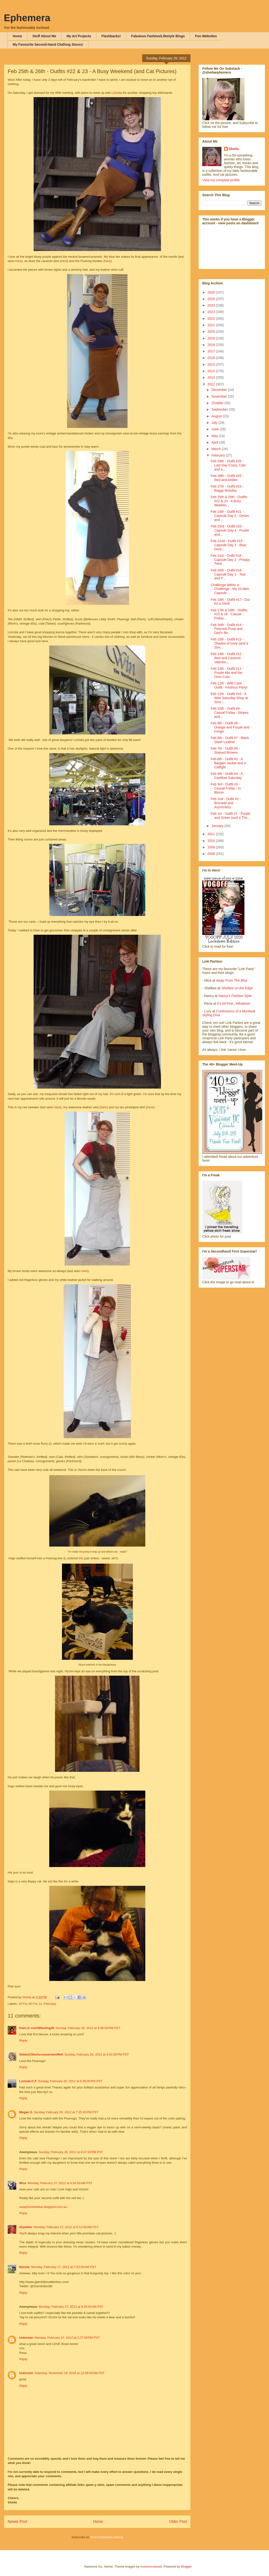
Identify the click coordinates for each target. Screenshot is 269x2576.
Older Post (178, 2522)
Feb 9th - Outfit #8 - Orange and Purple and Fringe (230, 727)
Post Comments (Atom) (107, 2537)
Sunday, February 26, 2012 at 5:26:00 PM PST (70, 2081)
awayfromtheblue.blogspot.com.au (43, 2207)
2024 (212, 305)
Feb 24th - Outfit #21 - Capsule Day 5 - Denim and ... (230, 516)
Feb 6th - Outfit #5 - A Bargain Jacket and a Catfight (228, 763)
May (215, 436)
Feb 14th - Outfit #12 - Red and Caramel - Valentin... (227, 658)
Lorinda (117, 92)
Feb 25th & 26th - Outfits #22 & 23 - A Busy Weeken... (229, 501)
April (215, 442)
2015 (212, 364)
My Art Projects (79, 36)
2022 (212, 318)
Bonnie (24, 2267)
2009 (212, 847)
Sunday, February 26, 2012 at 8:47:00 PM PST (71, 2152)
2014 (212, 371)
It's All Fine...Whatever (233, 1003)
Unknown (26, 2337)
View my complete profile (220, 180)
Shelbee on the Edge (237, 988)
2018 (212, 345)
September (220, 409)
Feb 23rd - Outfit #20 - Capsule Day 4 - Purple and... (230, 530)
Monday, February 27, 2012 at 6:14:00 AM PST (66, 2227)
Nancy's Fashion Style (235, 996)
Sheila (234, 149)
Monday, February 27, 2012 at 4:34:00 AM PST (60, 2183)
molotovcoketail (151, 2566)
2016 (212, 358)
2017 (212, 351)
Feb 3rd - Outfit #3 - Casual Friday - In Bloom (226, 788)
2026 (212, 292)
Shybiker (25, 2227)
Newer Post (17, 2522)
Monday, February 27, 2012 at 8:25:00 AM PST (71, 2306)
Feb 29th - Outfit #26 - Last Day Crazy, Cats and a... (228, 465)
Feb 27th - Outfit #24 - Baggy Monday (227, 488)
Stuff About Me (44, 36)
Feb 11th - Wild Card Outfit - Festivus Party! (229, 685)
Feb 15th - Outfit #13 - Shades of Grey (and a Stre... (229, 643)
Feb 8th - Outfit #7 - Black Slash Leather (230, 740)
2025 (212, 299)
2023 (212, 312)
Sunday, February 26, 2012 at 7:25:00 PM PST (66, 2112)
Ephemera (27, 18)
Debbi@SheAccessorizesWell (41, 2054)
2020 (212, 331)
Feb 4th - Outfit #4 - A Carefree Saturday (227, 776)
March (216, 449)
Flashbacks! (111, 36)
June (215, 429)
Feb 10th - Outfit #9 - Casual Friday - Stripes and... (229, 713)
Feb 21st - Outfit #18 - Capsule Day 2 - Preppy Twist (230, 560)
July (214, 423)
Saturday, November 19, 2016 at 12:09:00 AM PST (70, 2373)
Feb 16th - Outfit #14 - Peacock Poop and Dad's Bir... (227, 629)
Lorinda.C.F (28, 2081)
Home (17, 36)
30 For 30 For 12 (30, 2004)
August (217, 416)
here (18, 261)
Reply (23, 2040)
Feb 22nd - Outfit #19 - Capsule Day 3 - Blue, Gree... (229, 545)
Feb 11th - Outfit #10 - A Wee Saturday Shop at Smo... (229, 698)
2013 (212, 377)
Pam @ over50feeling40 (36, 2028)
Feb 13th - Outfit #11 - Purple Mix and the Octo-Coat (227, 673)
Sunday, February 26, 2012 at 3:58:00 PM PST (88, 2028)
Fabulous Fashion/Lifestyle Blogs (158, 36)
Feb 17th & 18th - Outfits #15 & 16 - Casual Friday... (229, 614)
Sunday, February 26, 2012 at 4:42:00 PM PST (96, 2054)
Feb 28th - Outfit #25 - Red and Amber (227, 478)
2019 (212, 338)
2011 (212, 834)
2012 (212, 384)
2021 (212, 325)
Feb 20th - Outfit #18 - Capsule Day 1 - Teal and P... (228, 574)
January (217, 826)
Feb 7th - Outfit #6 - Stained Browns (225, 750)
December (219, 390)
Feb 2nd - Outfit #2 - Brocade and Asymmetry (226, 803)
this (82, 1558)
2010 (212, 841)
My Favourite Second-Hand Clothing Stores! (48, 44)
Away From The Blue (231, 980)
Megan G (25, 2112)
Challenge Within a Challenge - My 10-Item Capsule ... (230, 589)
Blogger (186, 2566)
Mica (22, 2183)
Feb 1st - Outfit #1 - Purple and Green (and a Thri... (230, 816)
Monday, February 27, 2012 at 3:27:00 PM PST (67, 2337)
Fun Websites (206, 36)
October (217, 403)
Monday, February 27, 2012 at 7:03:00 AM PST (63, 2267)
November (219, 396)
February (50, 2004)
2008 (212, 854)
